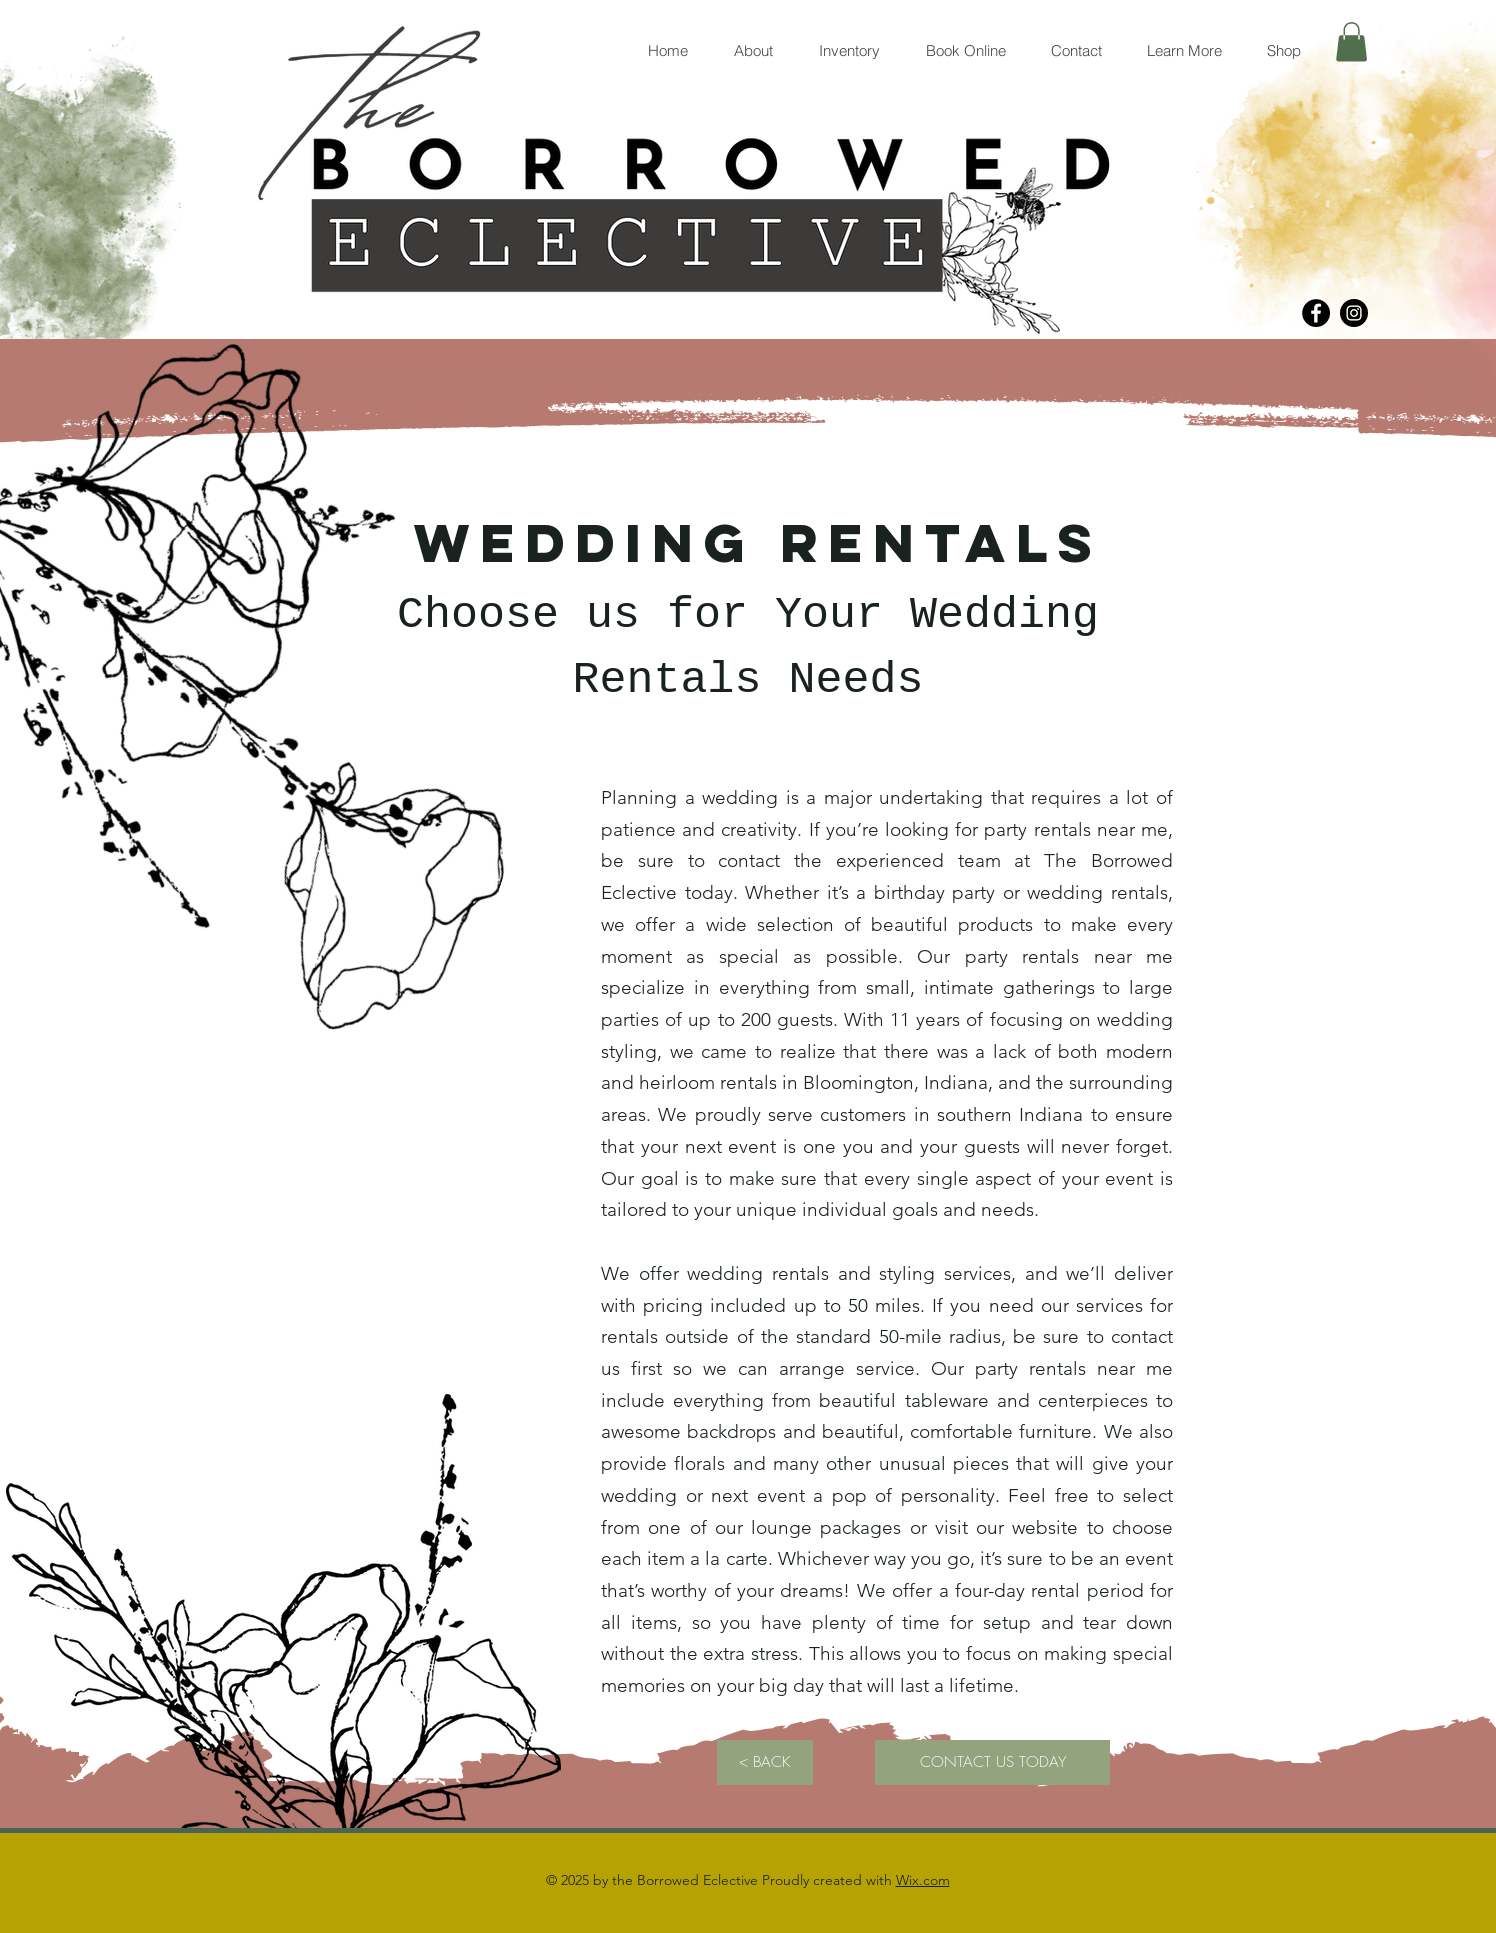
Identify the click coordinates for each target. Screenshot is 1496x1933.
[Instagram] (1354, 313)
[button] (1351, 41)
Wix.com (923, 1880)
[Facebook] (1316, 313)
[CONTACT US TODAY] (992, 1762)
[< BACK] (765, 1762)
